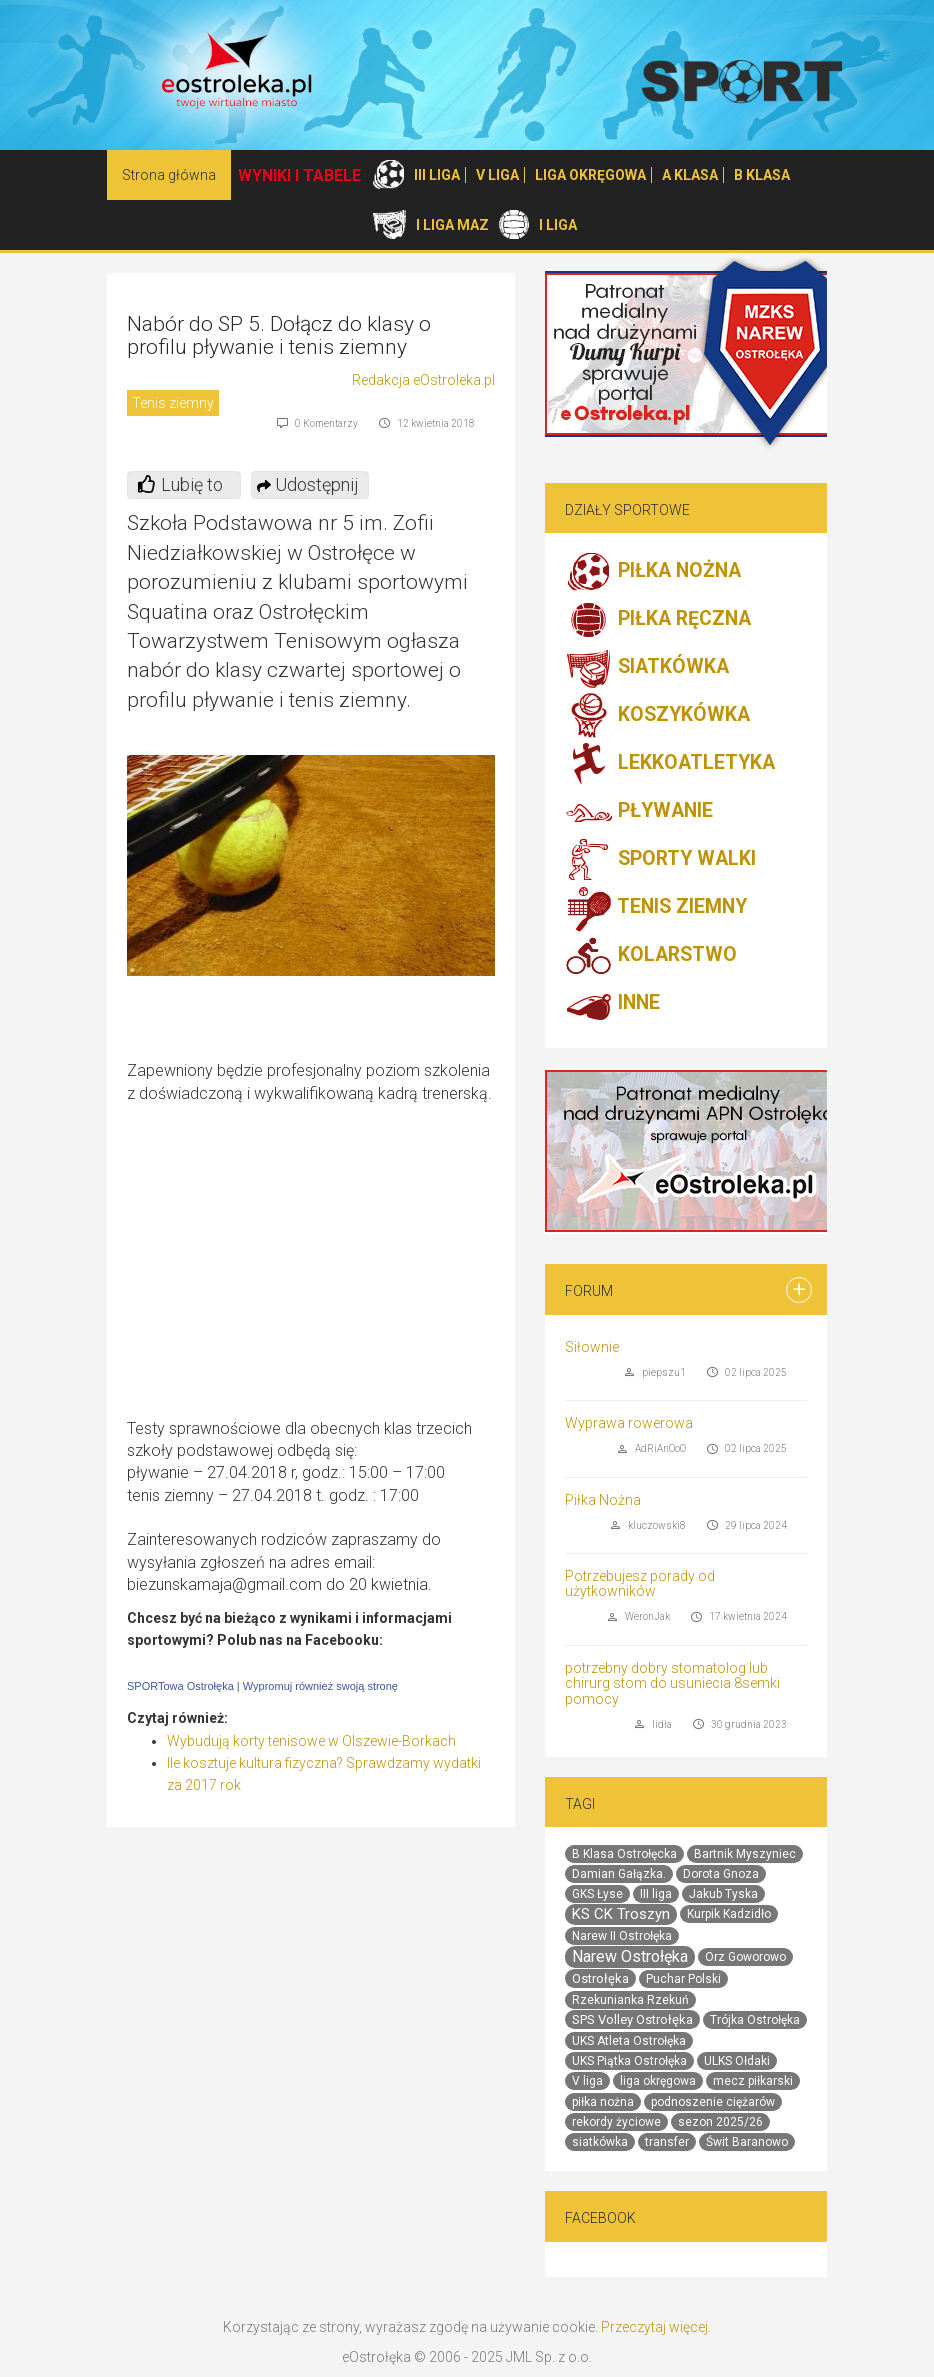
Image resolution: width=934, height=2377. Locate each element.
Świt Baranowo (747, 2142)
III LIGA (437, 175)
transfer (667, 2142)
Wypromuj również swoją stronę (320, 1686)
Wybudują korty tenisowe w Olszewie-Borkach (311, 1741)
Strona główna (169, 175)
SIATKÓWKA (647, 668)
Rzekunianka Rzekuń (630, 2000)
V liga (587, 2081)
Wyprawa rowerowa (629, 1423)
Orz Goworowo (745, 1957)
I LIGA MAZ (452, 225)
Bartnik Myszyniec (745, 1854)
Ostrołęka (600, 1978)
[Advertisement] (327, 1273)
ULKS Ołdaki (737, 2061)
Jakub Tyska (723, 1894)
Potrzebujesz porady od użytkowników (640, 1583)
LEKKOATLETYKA (670, 764)
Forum (589, 1291)
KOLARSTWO (651, 956)
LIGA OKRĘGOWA (590, 175)
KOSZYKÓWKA (657, 716)
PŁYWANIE (639, 812)
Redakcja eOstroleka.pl (423, 380)
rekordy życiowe (616, 2122)
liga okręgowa (658, 2081)
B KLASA (762, 175)
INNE (612, 1004)
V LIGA (497, 175)
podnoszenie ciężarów (713, 2102)
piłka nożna (603, 2102)
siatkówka (600, 2142)
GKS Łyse (597, 1894)
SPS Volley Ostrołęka (632, 2019)
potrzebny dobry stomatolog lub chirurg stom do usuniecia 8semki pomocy (672, 1683)
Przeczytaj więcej (654, 2327)
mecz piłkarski (753, 2081)
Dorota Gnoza (721, 1874)
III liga (656, 1894)
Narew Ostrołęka (630, 1956)
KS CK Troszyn (621, 1914)
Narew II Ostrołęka (622, 1936)
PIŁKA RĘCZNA (658, 620)
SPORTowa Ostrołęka (180, 1686)
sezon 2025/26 (720, 2122)
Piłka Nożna (603, 1500)
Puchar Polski (683, 1979)
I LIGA (558, 225)
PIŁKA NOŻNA (653, 572)
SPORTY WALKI (660, 860)
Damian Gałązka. (619, 1874)
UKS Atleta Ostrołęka (629, 2041)
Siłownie (592, 1347)
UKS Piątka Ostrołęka (629, 2061)
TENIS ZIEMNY (656, 908)
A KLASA (690, 175)
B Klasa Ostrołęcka (624, 1854)
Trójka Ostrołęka (755, 2020)
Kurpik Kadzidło (729, 1914)
